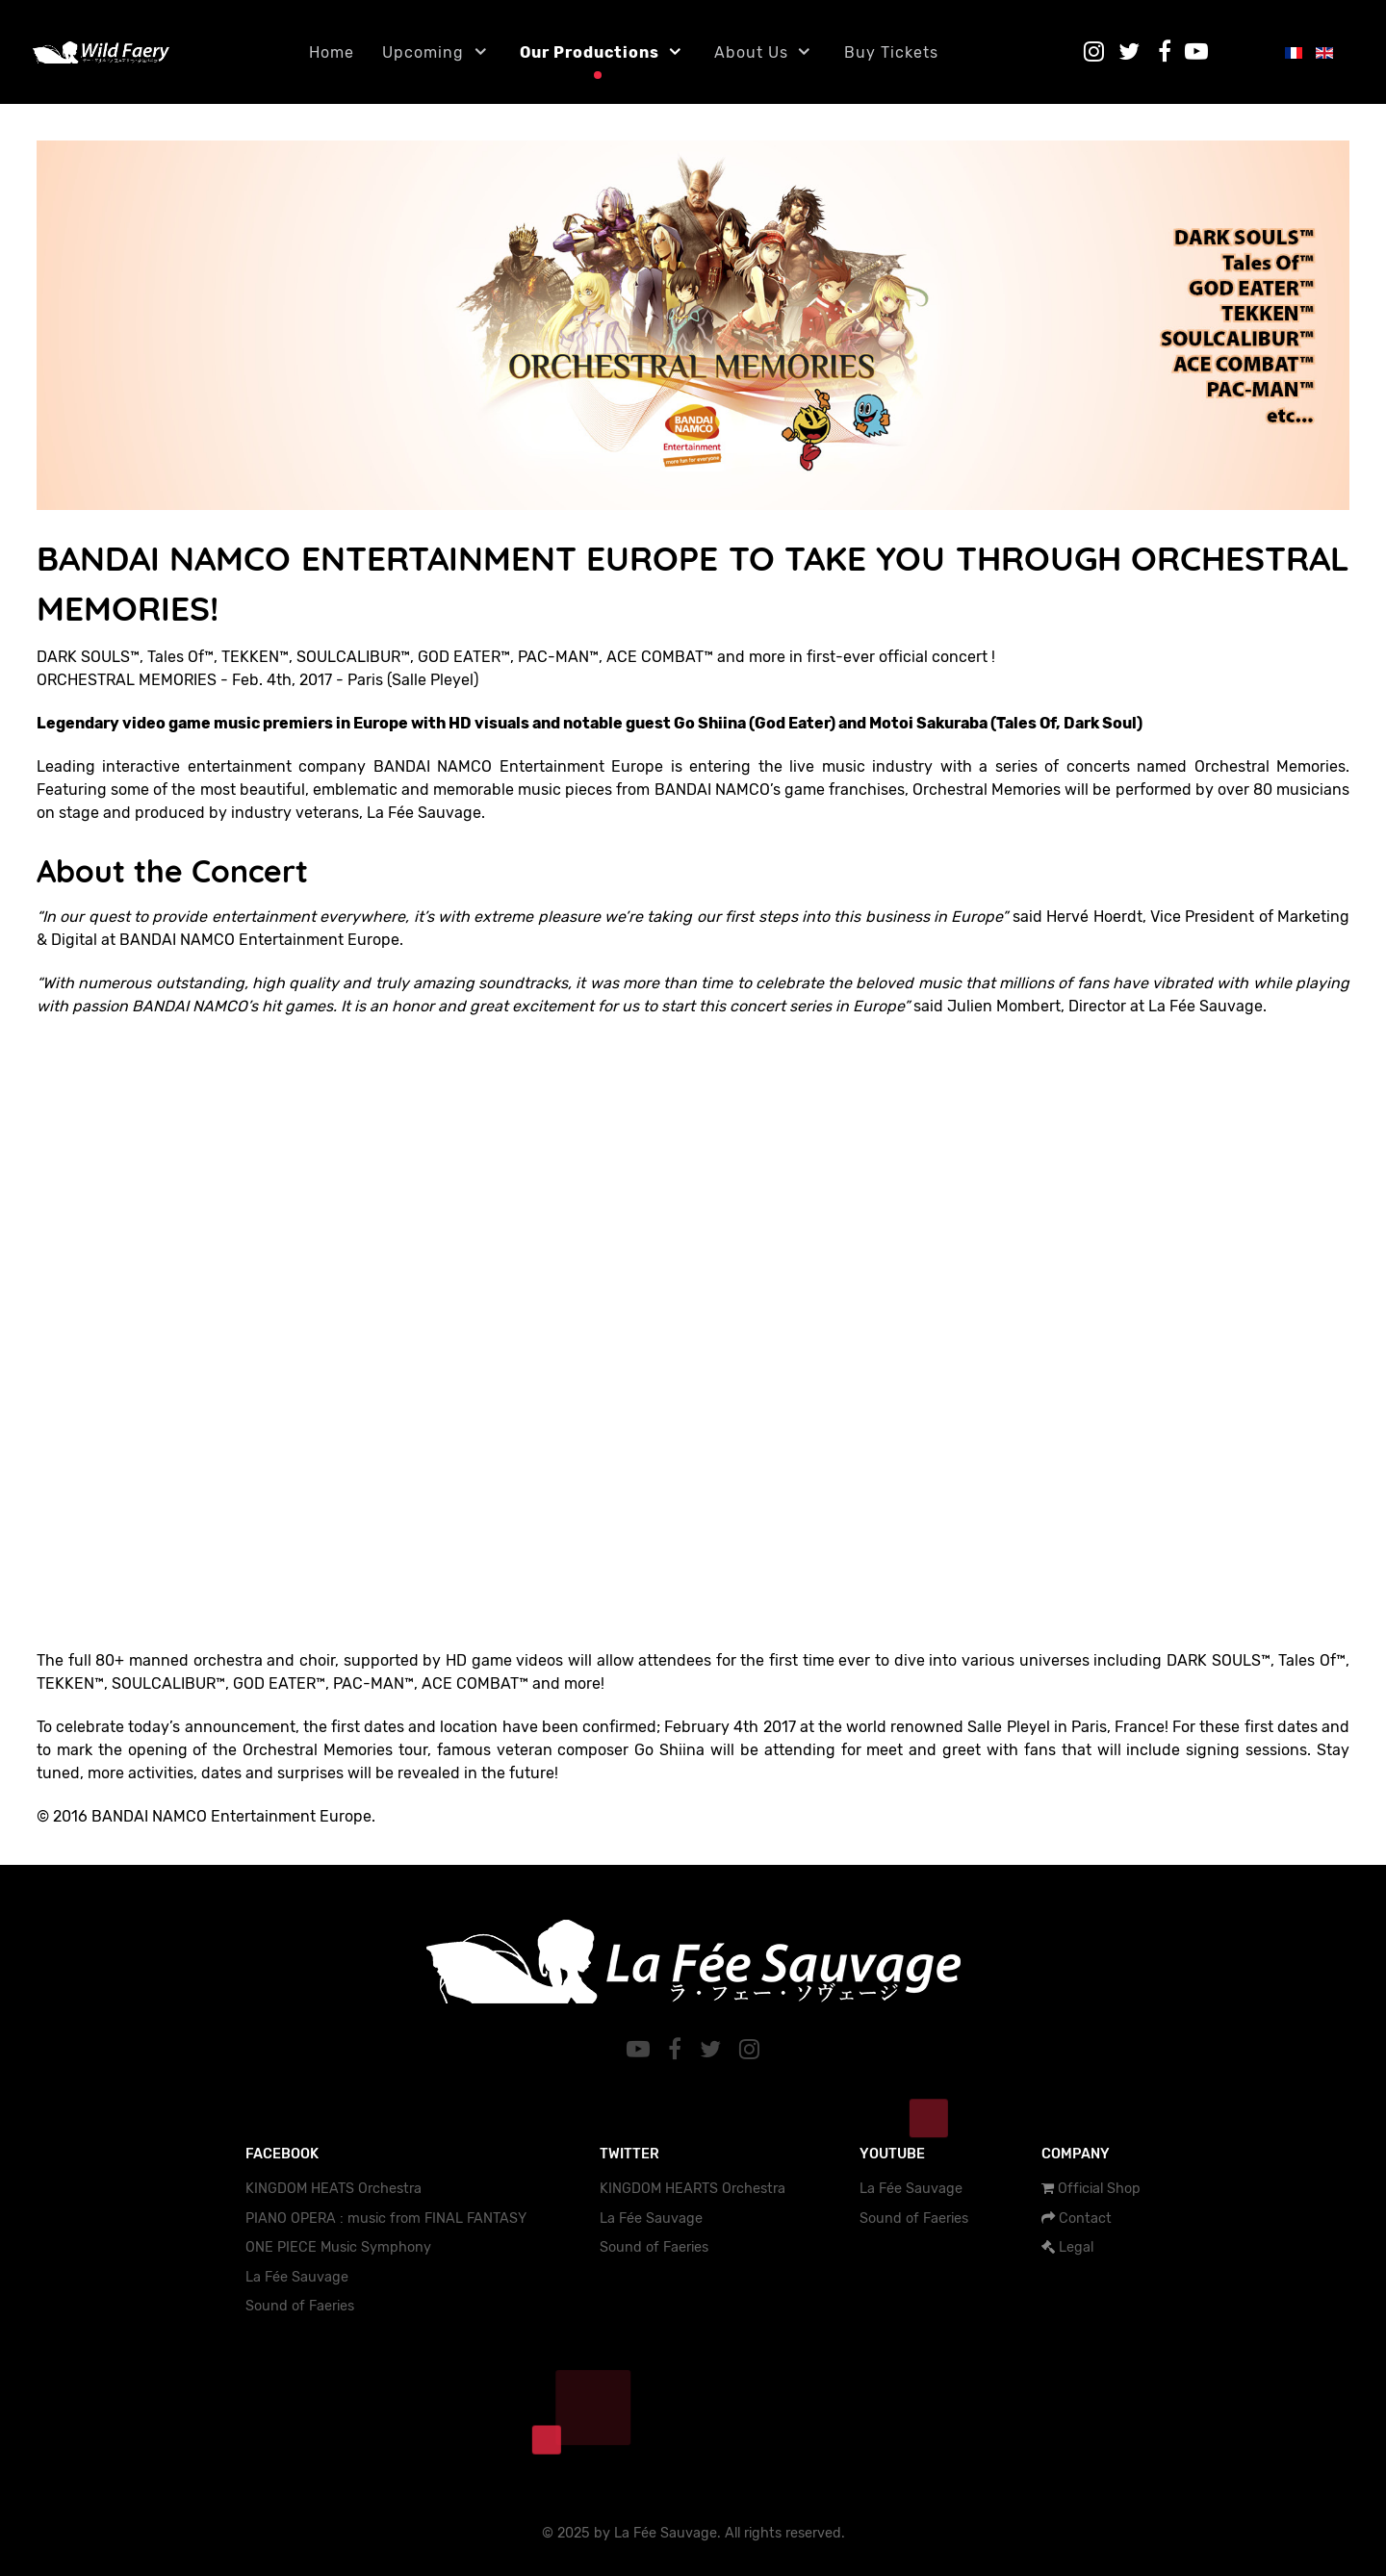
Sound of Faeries (299, 2306)
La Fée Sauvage (296, 2277)
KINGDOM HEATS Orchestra (333, 2189)
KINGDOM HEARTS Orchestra (692, 2189)
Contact (1085, 2218)
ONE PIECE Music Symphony (338, 2247)
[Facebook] (678, 2049)
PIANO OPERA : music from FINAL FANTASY (385, 2218)
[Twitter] (713, 2049)
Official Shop (1099, 2189)
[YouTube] (641, 2049)
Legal (1076, 2247)
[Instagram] (748, 2049)
